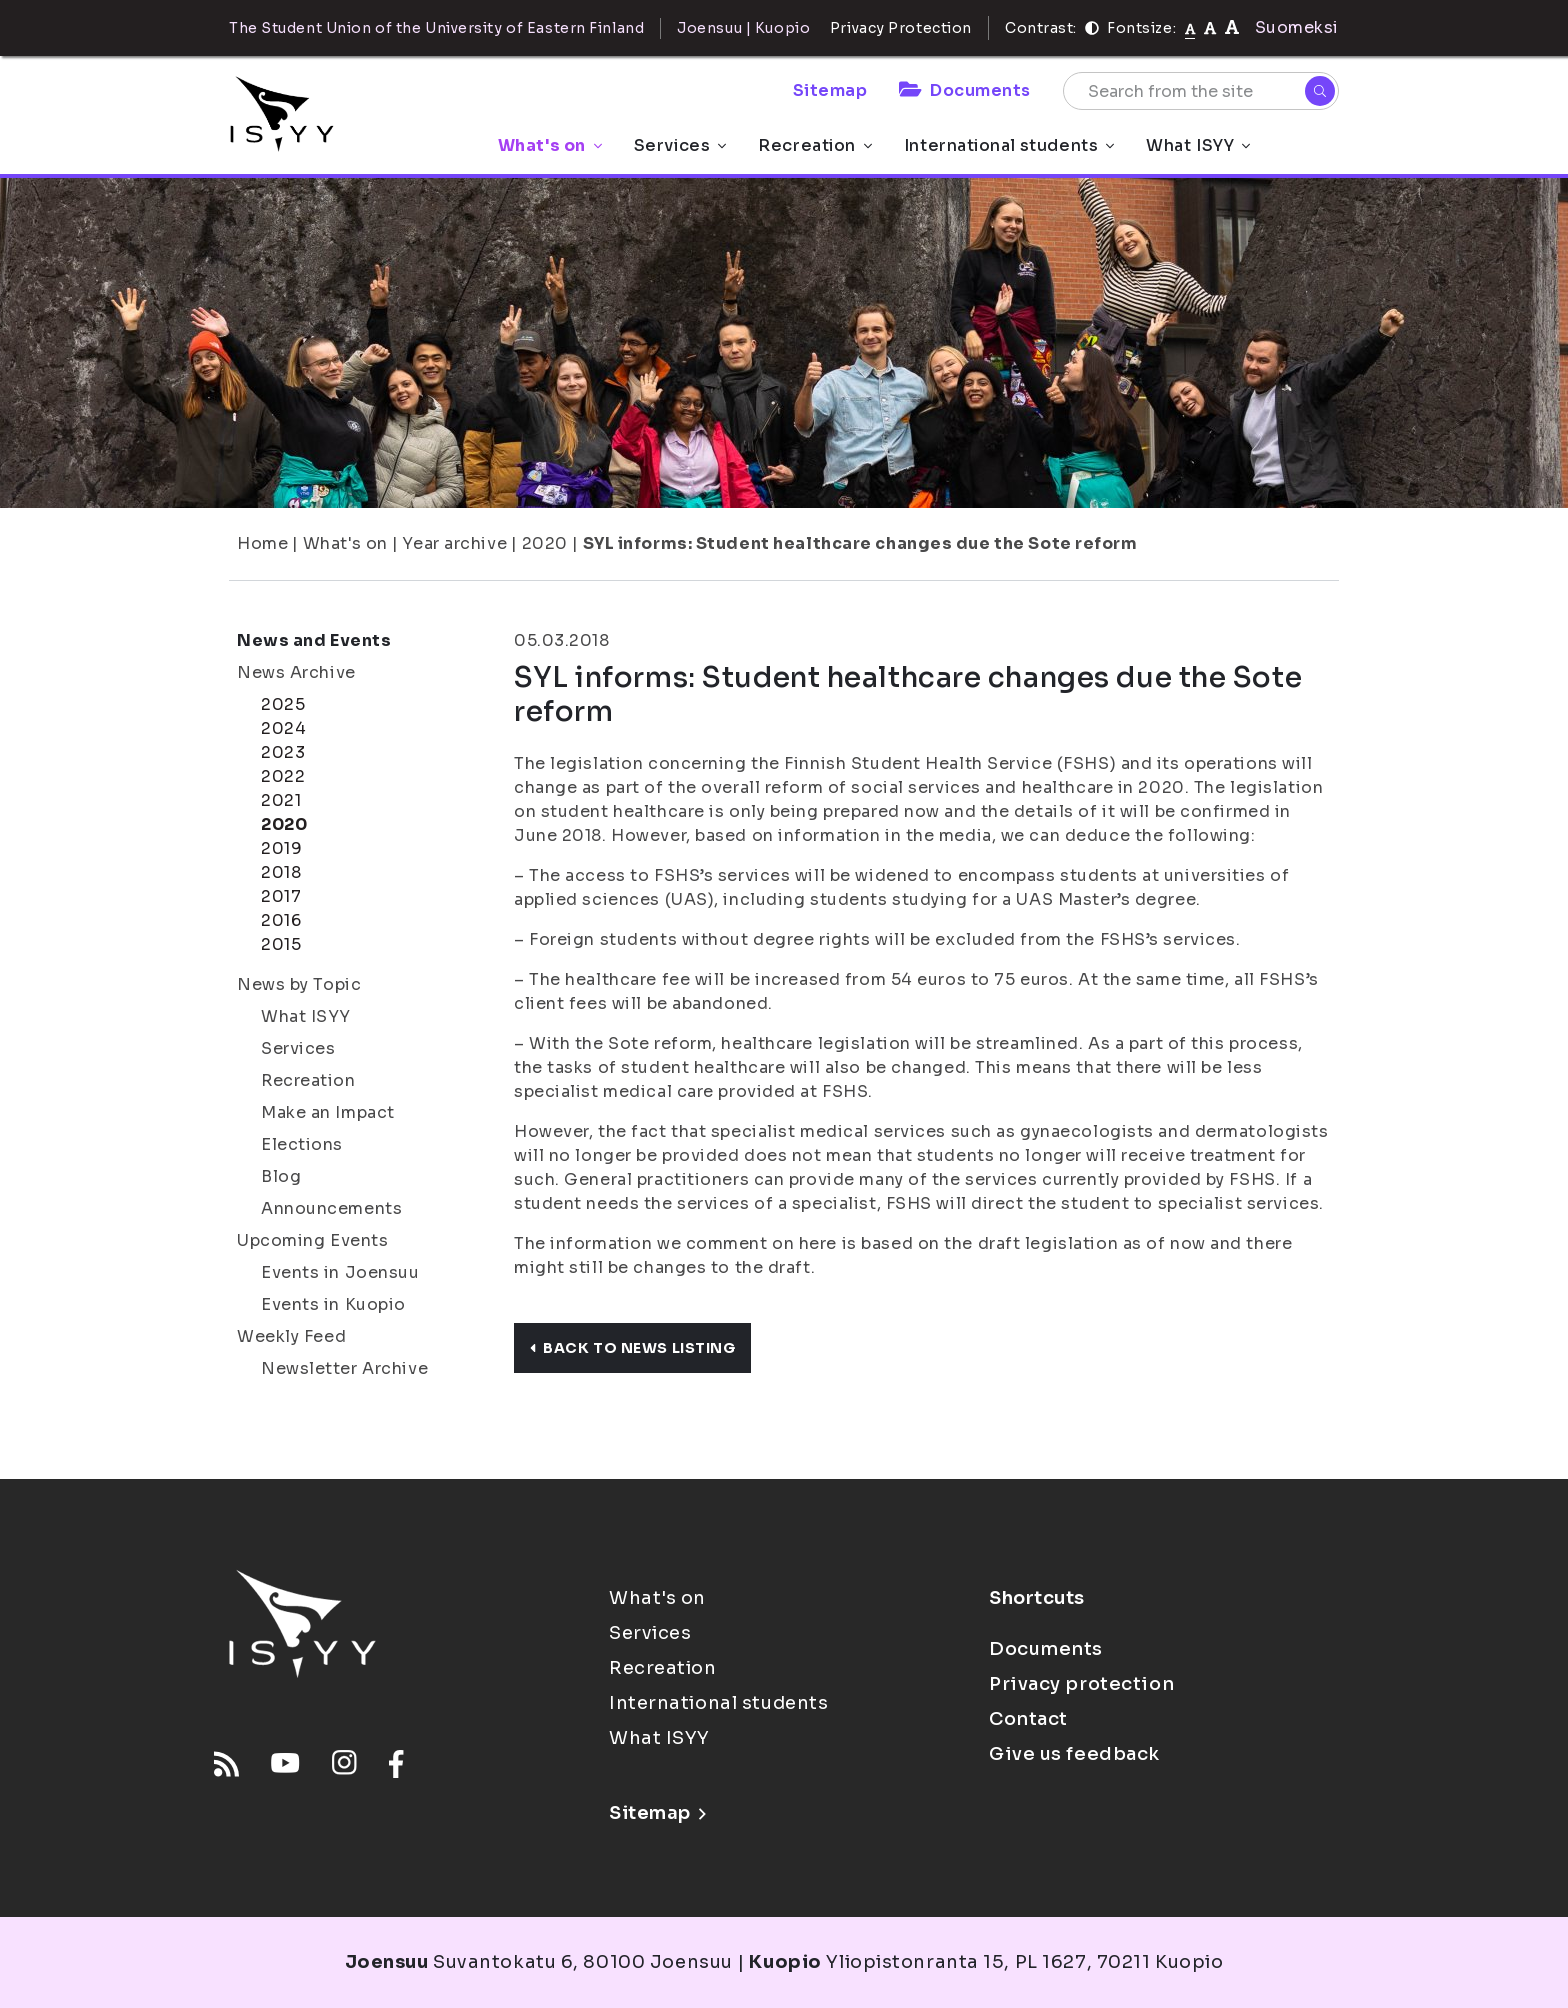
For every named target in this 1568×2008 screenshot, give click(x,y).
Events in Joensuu (340, 1272)
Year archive (454, 543)
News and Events (314, 640)
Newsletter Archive (344, 1368)
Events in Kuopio (333, 1304)
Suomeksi (1297, 27)
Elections (302, 1144)
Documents (965, 90)
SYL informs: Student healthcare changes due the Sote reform (860, 543)
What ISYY (1198, 145)
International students (1009, 145)
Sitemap (830, 90)
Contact (1028, 1719)
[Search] (1320, 91)
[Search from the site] (1201, 91)
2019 (281, 848)
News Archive (296, 672)
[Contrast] (1092, 28)
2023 (283, 752)
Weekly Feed (291, 1336)
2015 (281, 944)
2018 (281, 872)
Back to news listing (632, 1348)
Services (680, 145)
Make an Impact (328, 1112)
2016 (281, 920)
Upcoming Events (312, 1240)
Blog (281, 1176)
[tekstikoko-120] (1232, 27)
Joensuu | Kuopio (743, 28)
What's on (550, 145)
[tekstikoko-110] (1210, 27)
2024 (283, 728)
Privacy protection (1081, 1684)
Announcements (331, 1208)
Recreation (815, 145)
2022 (283, 776)
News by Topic (299, 984)
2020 (545, 543)
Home (262, 543)
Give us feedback (1074, 1754)
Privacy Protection (901, 28)
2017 (281, 896)
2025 (283, 704)
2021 (281, 800)
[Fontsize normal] (1190, 28)
